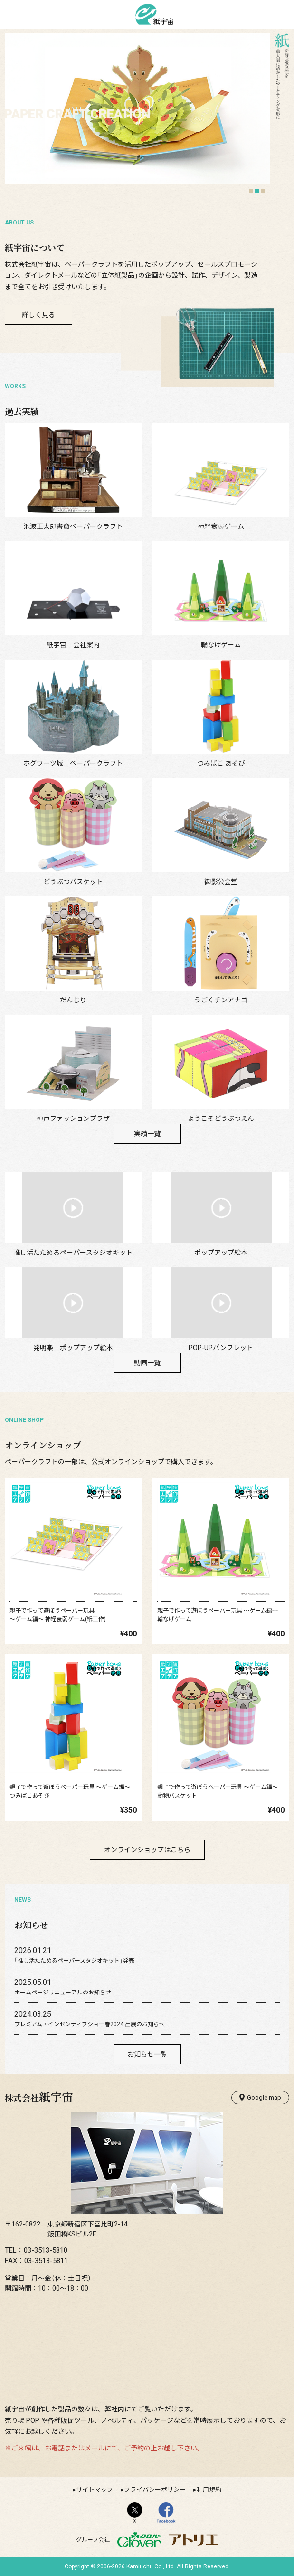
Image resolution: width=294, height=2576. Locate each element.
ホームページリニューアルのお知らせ (62, 1992)
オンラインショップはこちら (147, 1850)
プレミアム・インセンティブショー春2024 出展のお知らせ (89, 2024)
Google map (260, 2097)
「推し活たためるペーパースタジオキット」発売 (74, 1960)
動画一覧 (147, 1363)
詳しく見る (38, 315)
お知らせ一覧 (147, 2054)
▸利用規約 (207, 2489)
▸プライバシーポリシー (153, 2489)
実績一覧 (147, 1133)
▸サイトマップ (93, 2489)
